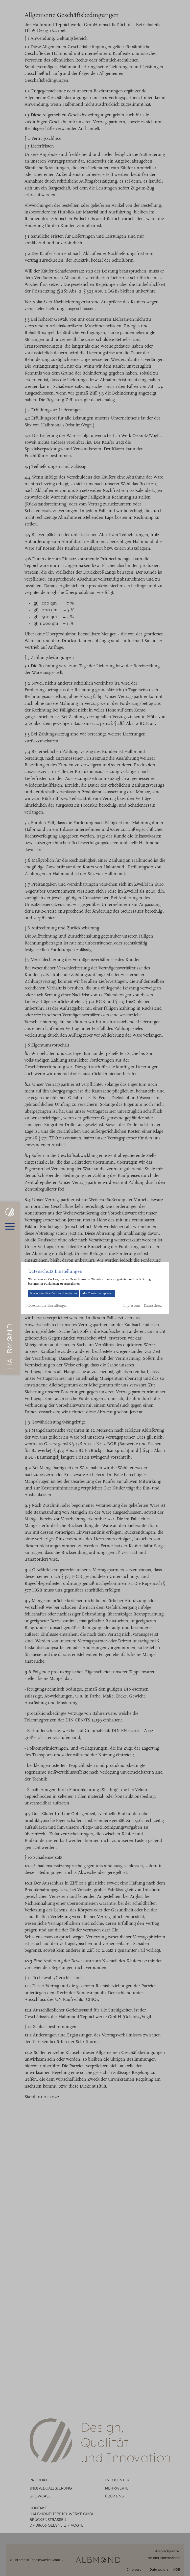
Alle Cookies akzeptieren (97, 1293)
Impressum (131, 1306)
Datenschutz (153, 1306)
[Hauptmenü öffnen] (10, 1226)
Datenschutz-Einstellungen (47, 1306)
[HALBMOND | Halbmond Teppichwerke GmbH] (9, 1212)
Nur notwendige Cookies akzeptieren (53, 1293)
